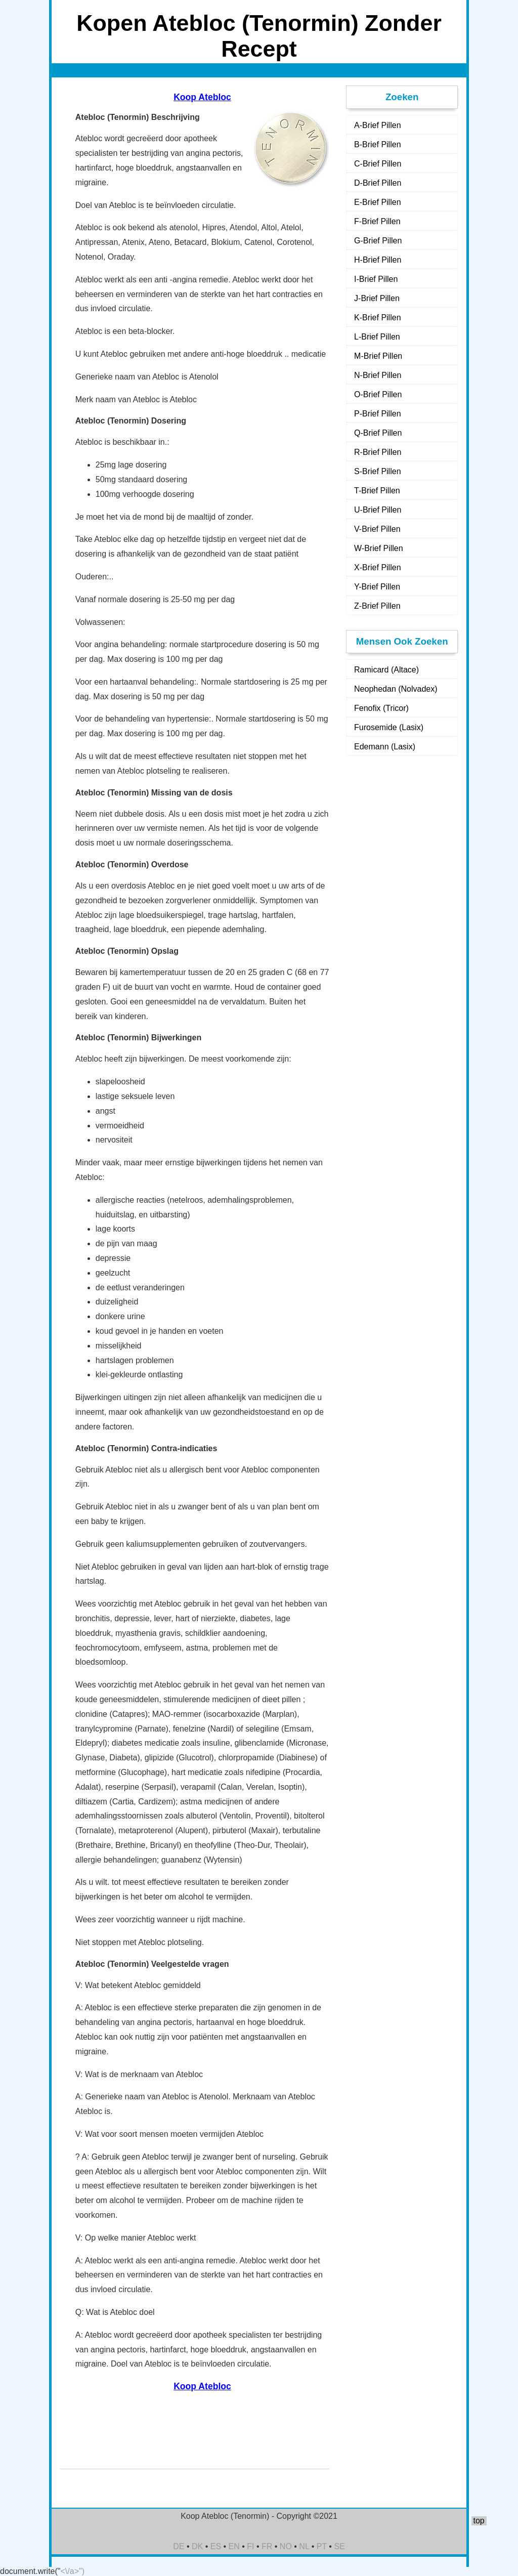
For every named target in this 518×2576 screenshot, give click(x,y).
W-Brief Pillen (378, 548)
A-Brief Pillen (377, 125)
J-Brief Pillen (377, 298)
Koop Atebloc (202, 97)
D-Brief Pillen (377, 183)
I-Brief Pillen (376, 279)
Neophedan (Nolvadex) (396, 689)
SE (339, 2546)
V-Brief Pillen (377, 529)
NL (304, 2546)
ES (215, 2546)
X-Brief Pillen (377, 567)
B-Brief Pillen (377, 144)
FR (267, 2546)
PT (322, 2546)
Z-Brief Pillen (377, 606)
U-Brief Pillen (377, 509)
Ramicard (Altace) (386, 669)
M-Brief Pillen (378, 356)
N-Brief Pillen (377, 375)
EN (234, 2546)
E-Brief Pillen (377, 202)
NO (286, 2546)
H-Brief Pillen (377, 260)
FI (250, 2546)
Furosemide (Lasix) (388, 727)
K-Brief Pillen (377, 317)
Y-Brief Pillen (377, 586)
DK (197, 2546)
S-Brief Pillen (377, 471)
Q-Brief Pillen (378, 433)
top (478, 2520)
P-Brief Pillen (377, 413)
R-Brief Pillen (377, 452)
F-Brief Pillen (377, 221)
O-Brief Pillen (378, 394)
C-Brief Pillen (377, 163)
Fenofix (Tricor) (381, 708)
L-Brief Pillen (377, 336)
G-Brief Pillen (378, 240)
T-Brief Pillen (377, 490)
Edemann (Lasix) (384, 746)
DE (178, 2546)
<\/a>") (72, 2571)
